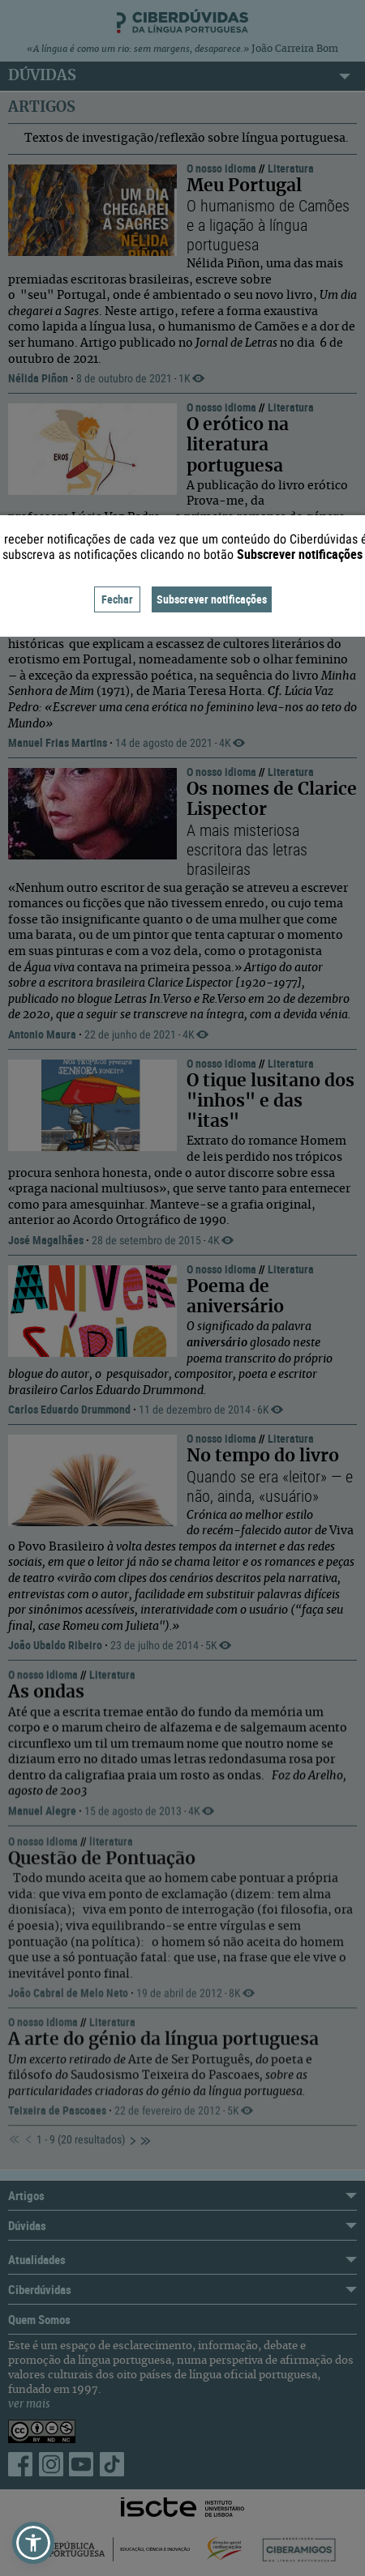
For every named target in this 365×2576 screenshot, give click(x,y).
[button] (33, 2543)
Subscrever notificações (212, 599)
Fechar (117, 599)
